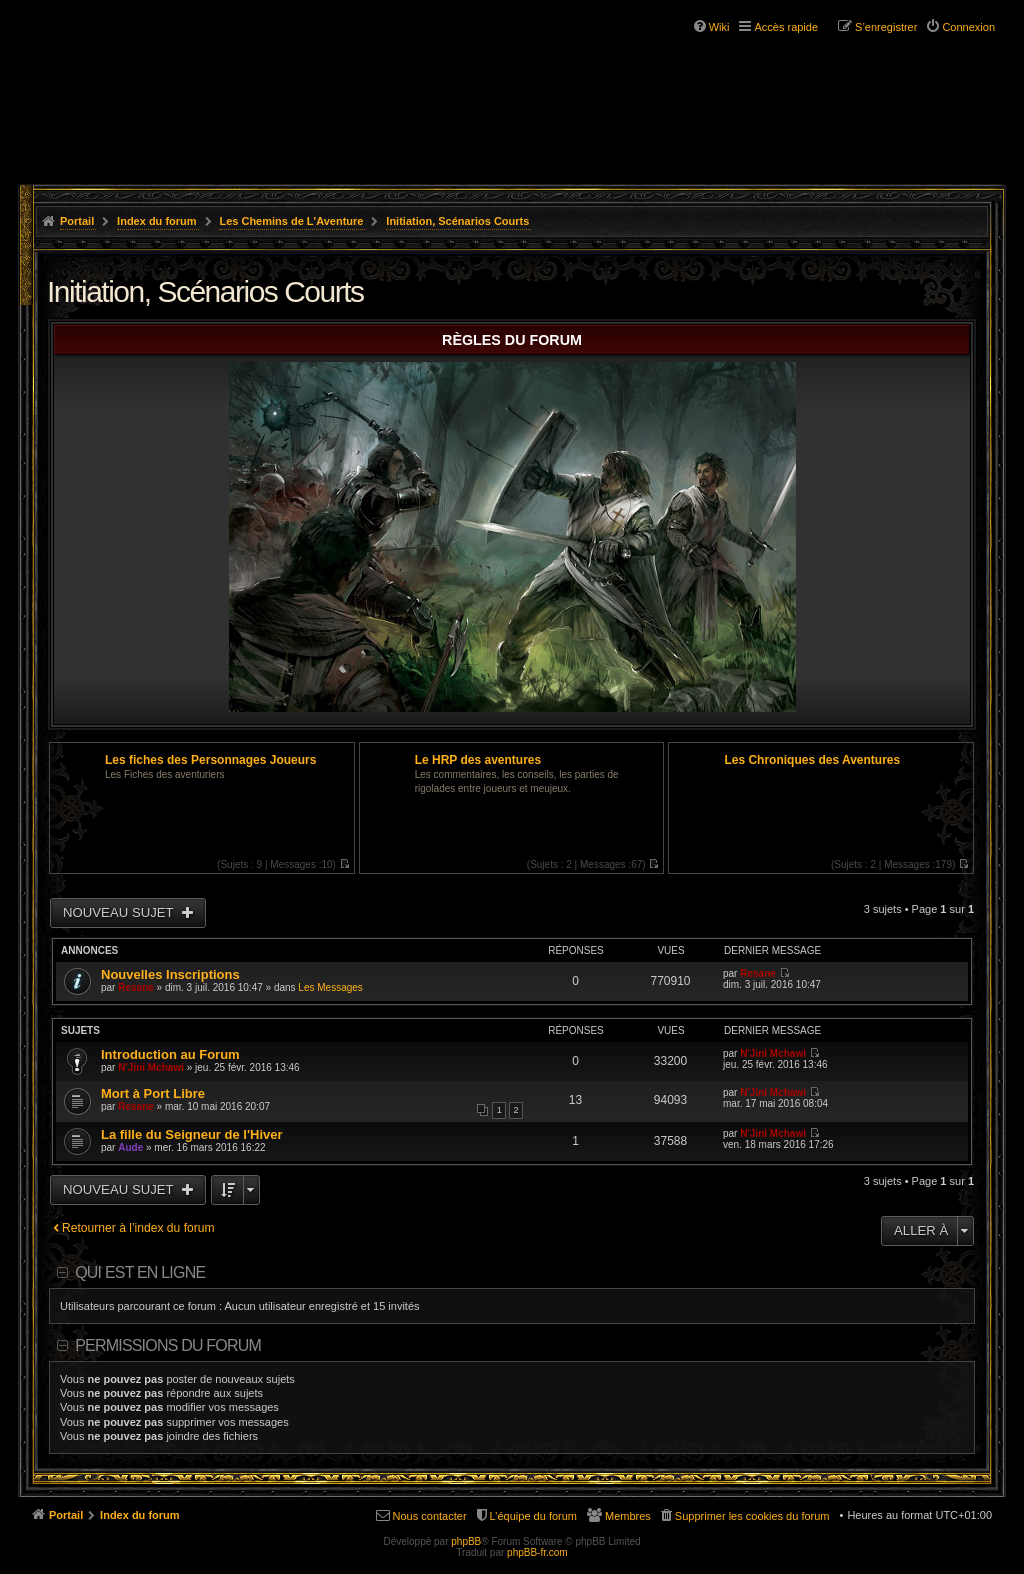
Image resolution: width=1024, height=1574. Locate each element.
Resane (136, 987)
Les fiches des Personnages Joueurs (210, 760)
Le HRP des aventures (478, 760)
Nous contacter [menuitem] (430, 1516)
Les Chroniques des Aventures (812, 760)
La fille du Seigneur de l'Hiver (192, 1134)
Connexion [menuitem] (968, 27)
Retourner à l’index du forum (138, 1228)
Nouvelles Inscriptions (170, 974)
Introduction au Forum (170, 1054)
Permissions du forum (168, 1345)
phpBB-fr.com (537, 1552)
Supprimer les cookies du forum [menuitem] (752, 1516)
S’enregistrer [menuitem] (886, 27)
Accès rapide (786, 27)
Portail (77, 221)
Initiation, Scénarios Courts (457, 221)
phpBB (466, 1541)
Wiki (719, 27)
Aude (130, 1147)
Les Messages (330, 987)
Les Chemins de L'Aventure (291, 221)
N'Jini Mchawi (151, 1067)
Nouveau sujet (120, 912)
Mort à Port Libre (153, 1093)
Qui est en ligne (140, 1272)
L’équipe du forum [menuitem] (533, 1516)
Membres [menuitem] (628, 1516)
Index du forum (156, 221)
